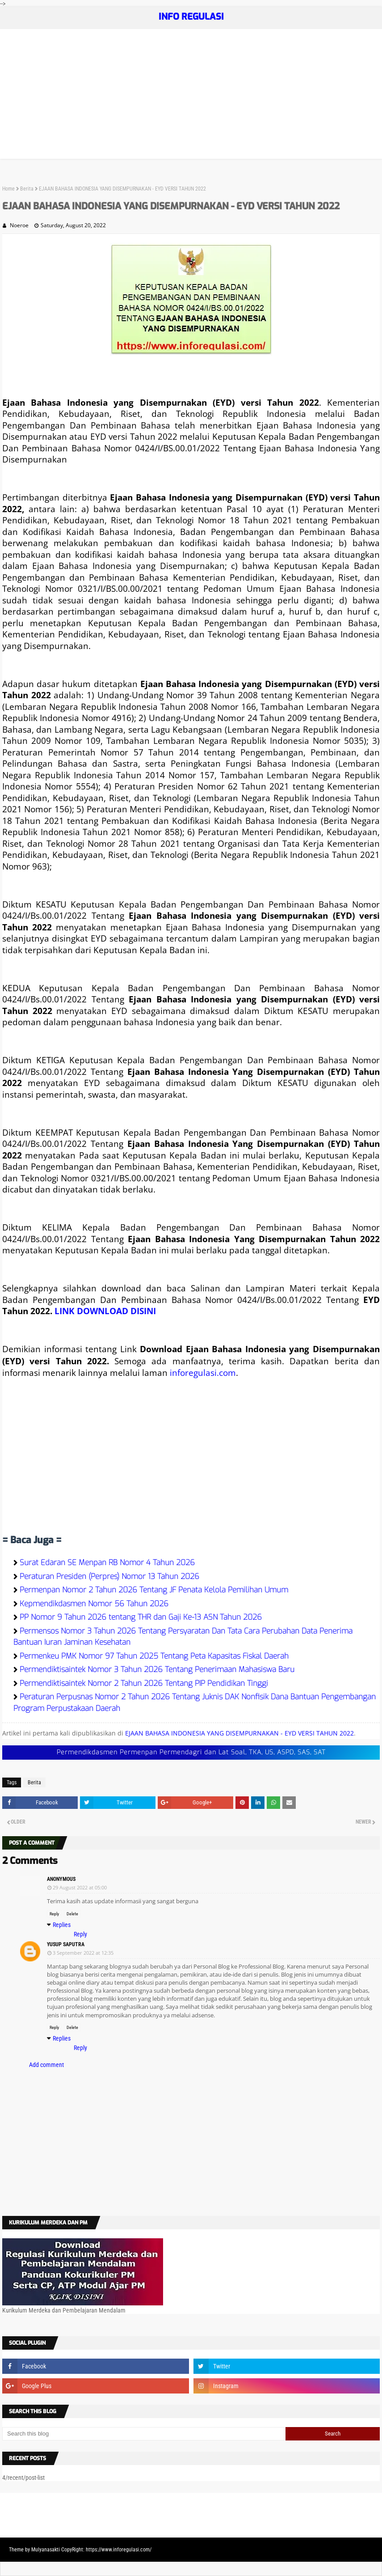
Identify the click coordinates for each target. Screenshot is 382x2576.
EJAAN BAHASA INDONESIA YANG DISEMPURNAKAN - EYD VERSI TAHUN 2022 (239, 1733)
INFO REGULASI (191, 17)
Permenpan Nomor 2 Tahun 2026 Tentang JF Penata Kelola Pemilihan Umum (154, 1590)
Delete (72, 1913)
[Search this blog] (143, 2433)
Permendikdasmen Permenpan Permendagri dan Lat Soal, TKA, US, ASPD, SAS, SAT (191, 1752)
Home (8, 189)
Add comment (46, 2064)
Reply (54, 1913)
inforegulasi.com (203, 1372)
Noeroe (19, 225)
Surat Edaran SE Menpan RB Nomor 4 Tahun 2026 (107, 1562)
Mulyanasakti (45, 2549)
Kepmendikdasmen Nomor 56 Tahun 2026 (94, 1604)
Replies (62, 1924)
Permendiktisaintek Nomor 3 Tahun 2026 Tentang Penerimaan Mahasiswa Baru (157, 1669)
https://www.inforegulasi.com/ (118, 2549)
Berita (27, 189)
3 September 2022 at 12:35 (83, 1952)
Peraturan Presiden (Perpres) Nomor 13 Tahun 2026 (109, 1576)
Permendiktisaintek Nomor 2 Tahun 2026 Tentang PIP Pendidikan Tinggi (144, 1683)
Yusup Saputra (65, 1944)
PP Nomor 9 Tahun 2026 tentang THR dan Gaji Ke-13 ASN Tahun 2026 (141, 1617)
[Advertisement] (191, 96)
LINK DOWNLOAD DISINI (105, 1310)
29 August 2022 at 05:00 (80, 1887)
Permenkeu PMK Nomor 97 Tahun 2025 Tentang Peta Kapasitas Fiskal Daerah (154, 1656)
